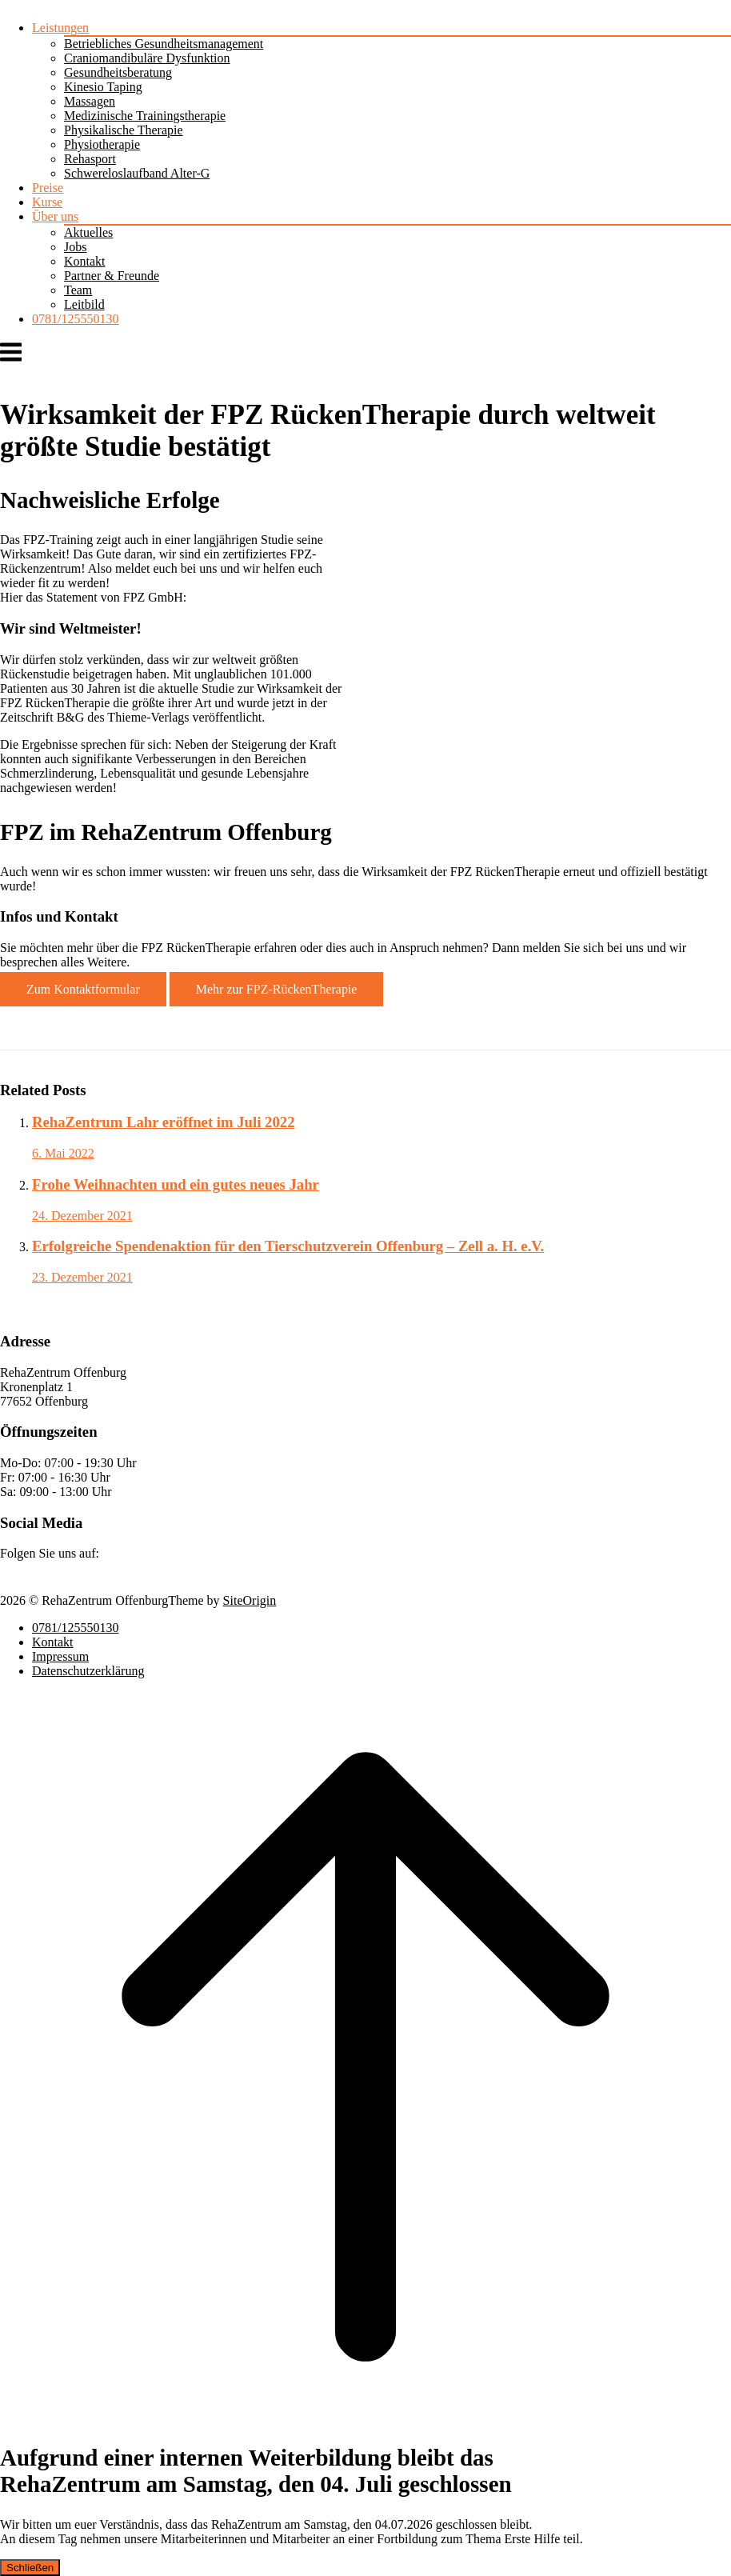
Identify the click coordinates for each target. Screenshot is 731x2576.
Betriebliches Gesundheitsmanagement (163, 43)
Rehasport (90, 159)
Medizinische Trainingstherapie (145, 115)
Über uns (55, 216)
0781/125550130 (75, 319)
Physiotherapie (102, 144)
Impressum (60, 1656)
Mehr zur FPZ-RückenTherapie (277, 989)
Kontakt (85, 261)
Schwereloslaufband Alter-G (137, 173)
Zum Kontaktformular (83, 989)
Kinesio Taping (103, 87)
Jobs (75, 247)
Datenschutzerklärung (88, 1671)
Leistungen (60, 27)
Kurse (47, 202)
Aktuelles (88, 232)
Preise (47, 187)
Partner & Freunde (111, 275)
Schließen (30, 2568)
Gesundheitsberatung (118, 72)
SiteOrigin (250, 1600)
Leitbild (84, 304)
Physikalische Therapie (123, 130)
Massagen (89, 101)
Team (78, 290)
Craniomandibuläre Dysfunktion (147, 58)
